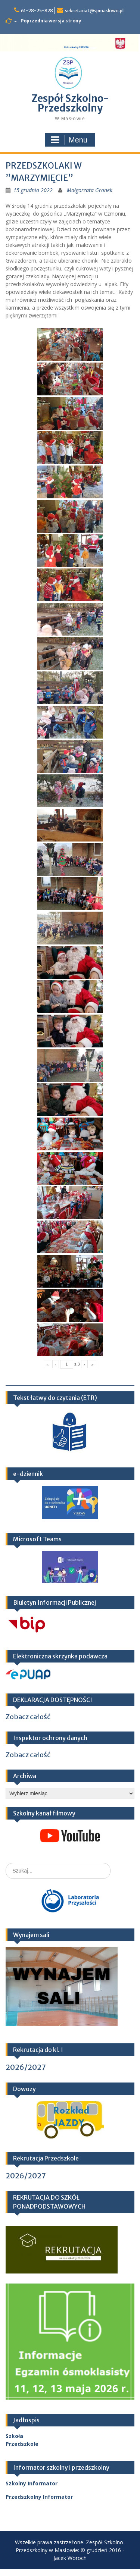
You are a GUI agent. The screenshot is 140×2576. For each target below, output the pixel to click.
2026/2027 (26, 2067)
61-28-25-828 (37, 10)
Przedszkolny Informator (39, 2496)
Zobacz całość (28, 1716)
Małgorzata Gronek (89, 190)
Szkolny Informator (31, 2483)
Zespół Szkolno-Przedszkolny (70, 103)
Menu (69, 140)
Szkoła (14, 2435)
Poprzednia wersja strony (51, 20)
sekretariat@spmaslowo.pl (94, 10)
